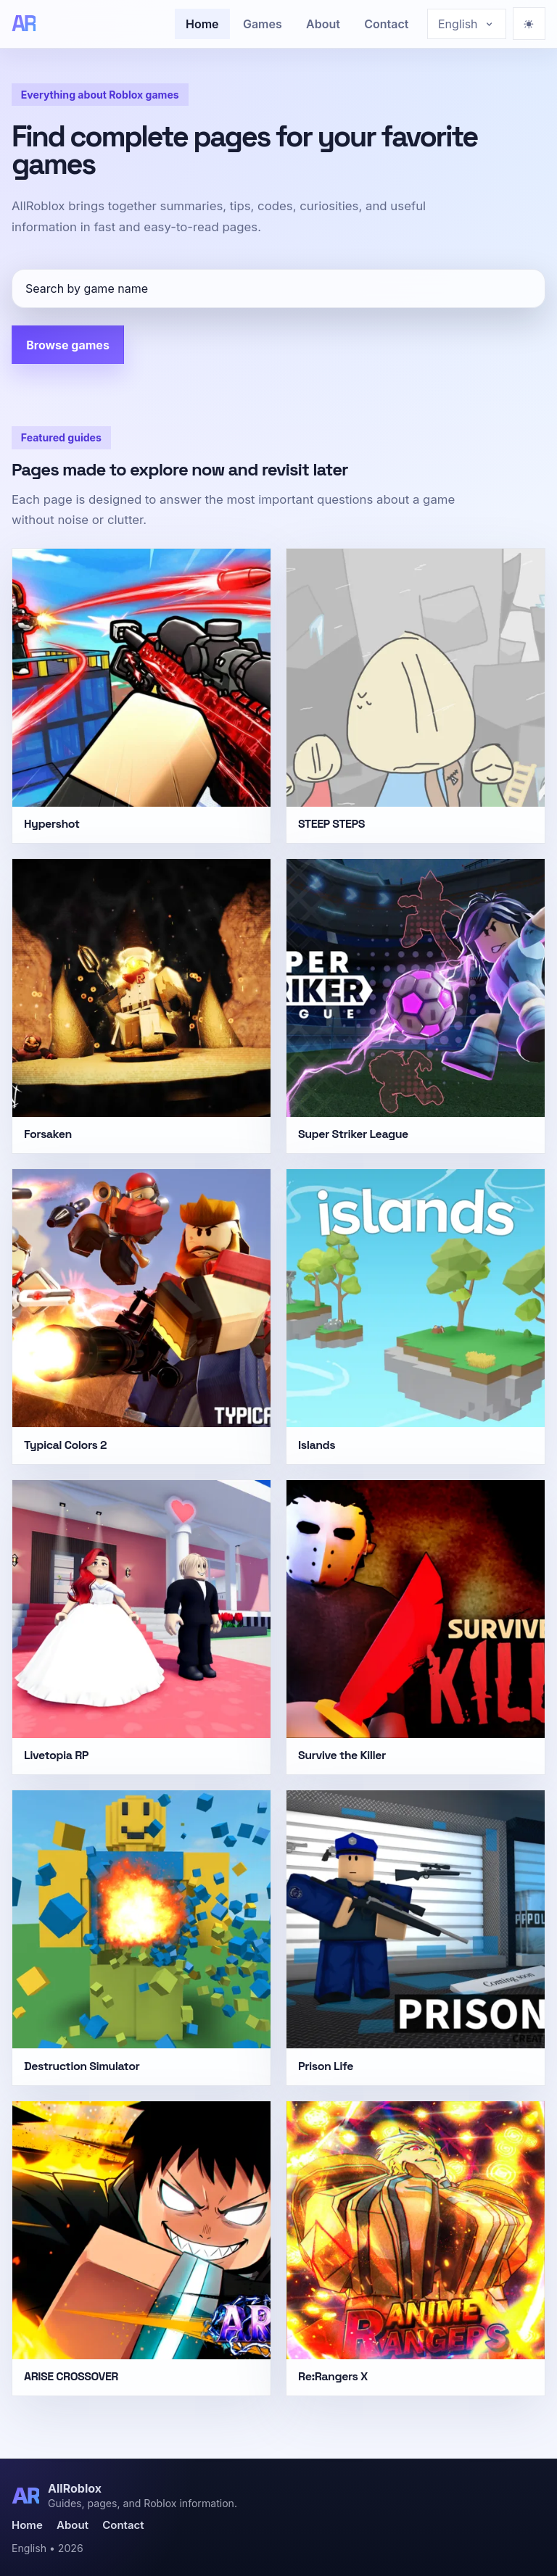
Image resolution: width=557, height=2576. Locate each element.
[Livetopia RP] (141, 1627)
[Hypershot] (141, 696)
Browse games (68, 345)
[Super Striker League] (415, 1006)
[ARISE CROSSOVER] (141, 2248)
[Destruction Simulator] (141, 1937)
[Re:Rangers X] (415, 2248)
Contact (386, 24)
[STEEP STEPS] (415, 696)
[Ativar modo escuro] (529, 23)
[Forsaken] (141, 1006)
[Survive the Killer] (415, 1627)
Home (202, 24)
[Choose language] (466, 24)
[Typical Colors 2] (141, 1316)
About (323, 24)
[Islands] (415, 1316)
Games (262, 24)
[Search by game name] (278, 288)
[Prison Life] (415, 1937)
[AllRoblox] (24, 23)
